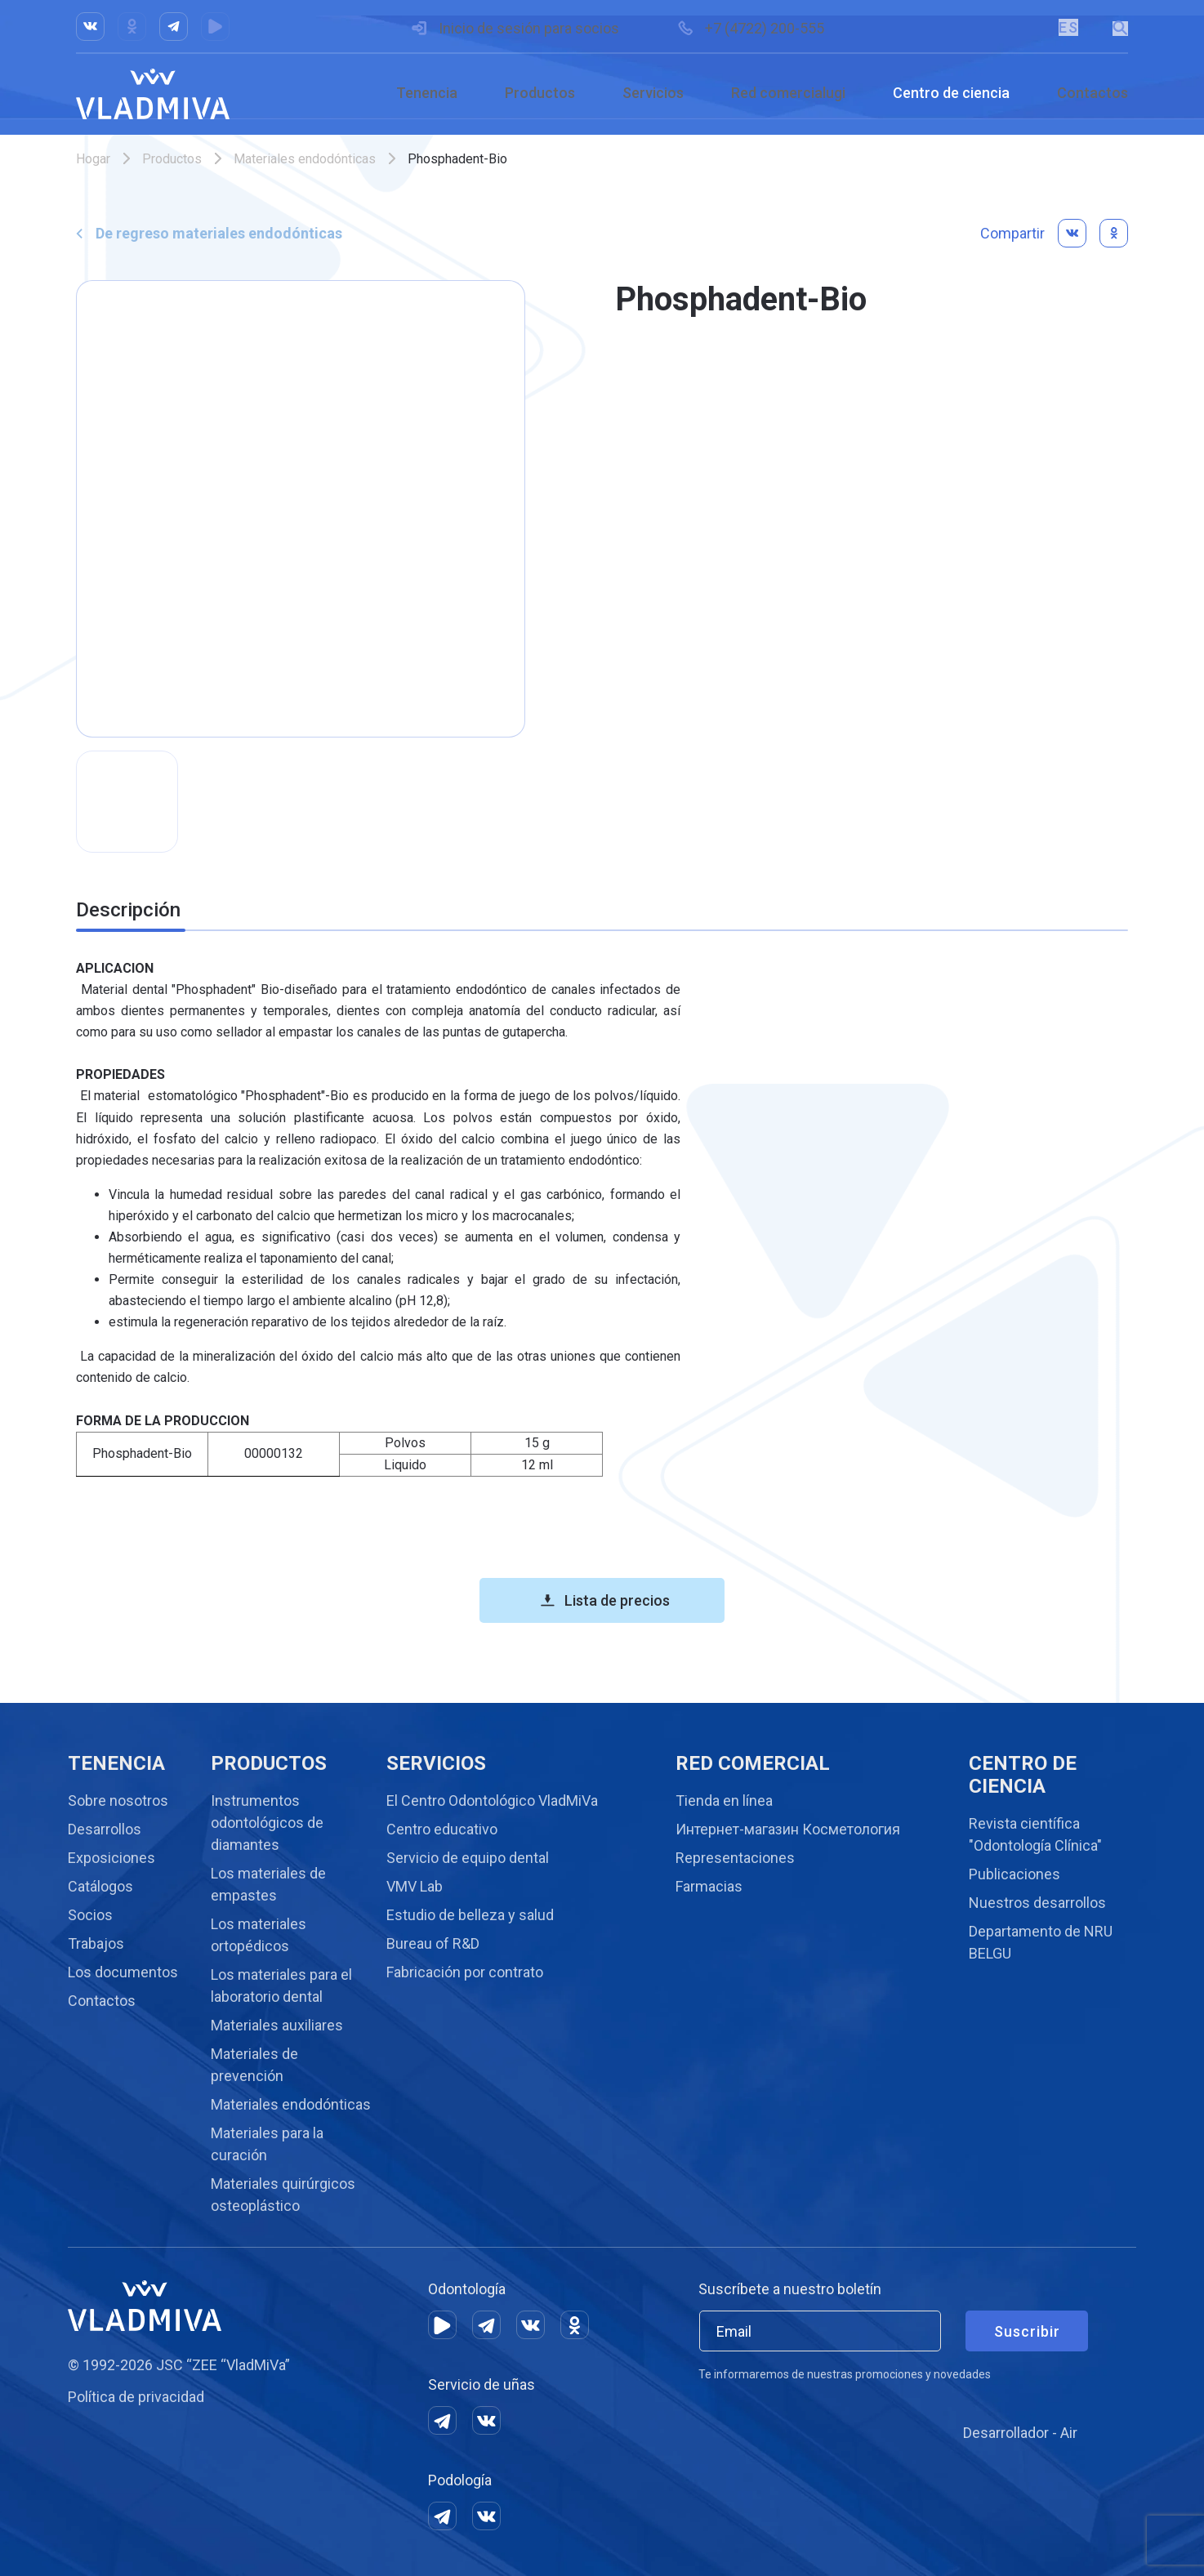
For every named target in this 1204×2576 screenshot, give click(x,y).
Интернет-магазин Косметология (788, 1829)
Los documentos (123, 1972)
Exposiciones (111, 1857)
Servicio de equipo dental (467, 1857)
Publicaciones (1014, 1874)
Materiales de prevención (254, 2064)
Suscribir (1026, 2331)
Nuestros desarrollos (1037, 1902)
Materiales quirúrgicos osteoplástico (283, 2194)
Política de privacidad (136, 2396)
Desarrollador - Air (1020, 2432)
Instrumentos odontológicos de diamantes (267, 1822)
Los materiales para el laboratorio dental (281, 1985)
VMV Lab (414, 1886)
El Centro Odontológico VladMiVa (492, 1800)
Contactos (1092, 92)
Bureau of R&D (432, 1943)
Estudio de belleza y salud (470, 1914)
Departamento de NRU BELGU (1041, 1942)
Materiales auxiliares (277, 2025)
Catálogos (100, 1886)
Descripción (128, 909)
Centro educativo (441, 1829)
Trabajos (96, 1943)
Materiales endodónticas (305, 159)
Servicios (653, 92)
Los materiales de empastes (268, 1884)
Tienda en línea (724, 1800)
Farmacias (709, 1886)
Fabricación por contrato (464, 1972)
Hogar (93, 159)
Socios (90, 1914)
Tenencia (426, 92)
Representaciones (735, 1857)
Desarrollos (104, 1829)
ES (1067, 27)
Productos (540, 92)
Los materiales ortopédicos (258, 1934)
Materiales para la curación (267, 2144)
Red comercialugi (788, 92)
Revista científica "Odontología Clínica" (1035, 1834)
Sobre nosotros (118, 1800)
